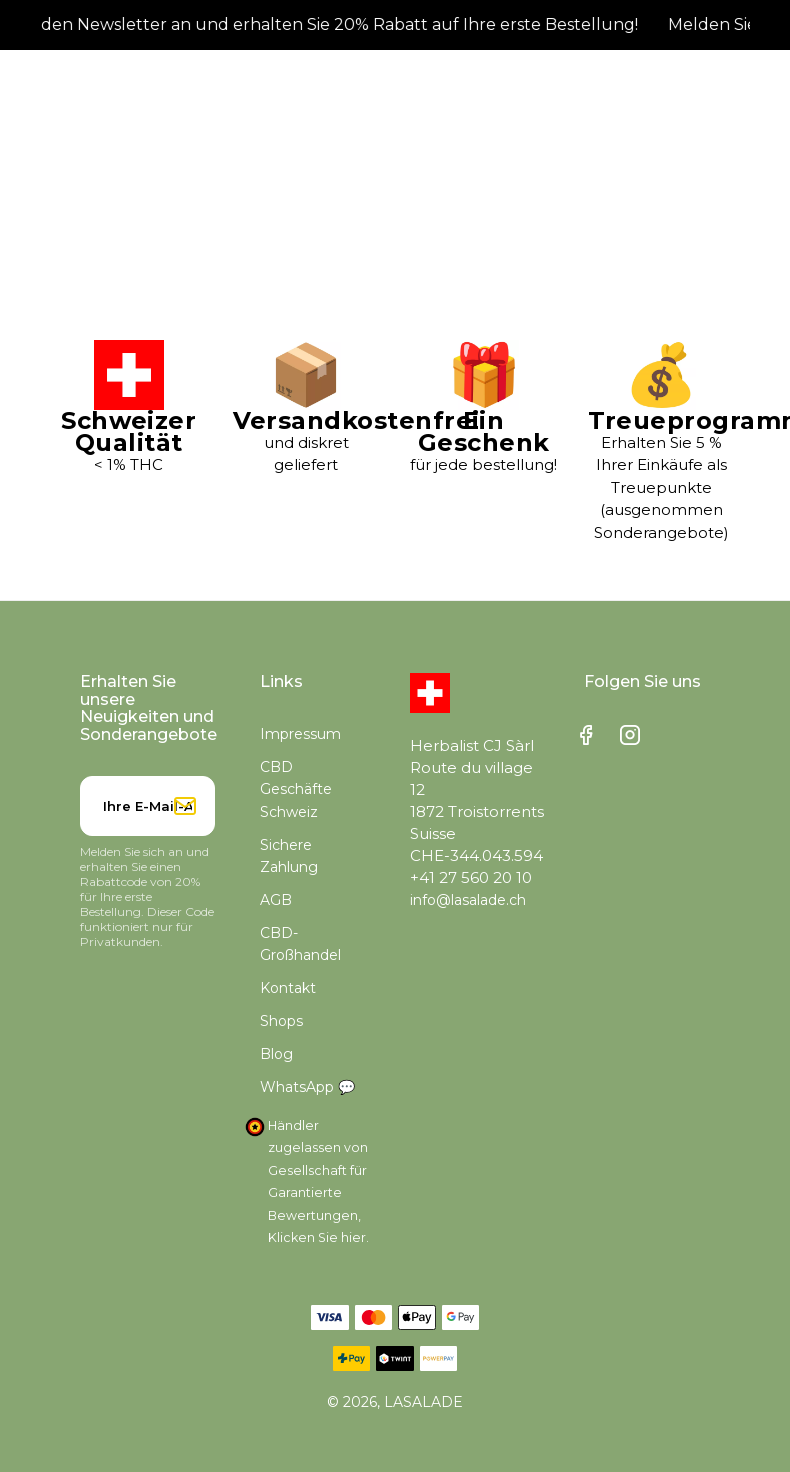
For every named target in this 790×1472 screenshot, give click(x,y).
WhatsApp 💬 (307, 1087)
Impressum (300, 734)
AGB (276, 900)
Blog (276, 1054)
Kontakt (288, 988)
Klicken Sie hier (317, 1237)
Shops (281, 1021)
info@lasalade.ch (468, 900)
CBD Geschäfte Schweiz (296, 789)
